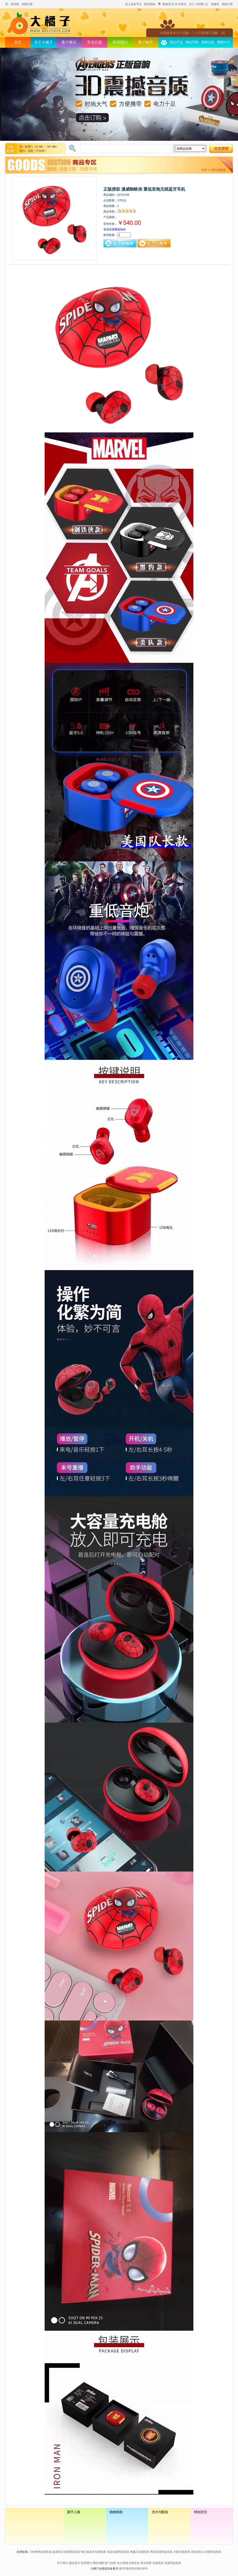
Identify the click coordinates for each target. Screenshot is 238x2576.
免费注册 (27, 4)
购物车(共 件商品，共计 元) (183, 4)
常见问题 (94, 42)
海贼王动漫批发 (139, 2551)
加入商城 (122, 2563)
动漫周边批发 (172, 2563)
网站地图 (98, 2563)
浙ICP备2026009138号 (133, 2568)
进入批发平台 (133, 4)
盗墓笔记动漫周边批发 (66, 2551)
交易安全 (134, 2563)
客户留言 (145, 42)
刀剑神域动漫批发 (40, 2551)
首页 (18, 42)
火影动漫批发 (181, 2551)
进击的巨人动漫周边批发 (206, 2551)
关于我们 (62, 2563)
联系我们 (120, 42)
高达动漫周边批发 (118, 2551)
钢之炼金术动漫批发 (93, 2551)
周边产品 (176, 42)
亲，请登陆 (12, 4)
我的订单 (227, 4)
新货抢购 (149, 4)
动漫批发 (158, 2563)
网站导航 (191, 42)
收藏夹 (215, 4)
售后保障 (146, 2563)
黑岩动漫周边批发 (161, 2551)
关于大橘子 (43, 42)
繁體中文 (223, 42)
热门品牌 (110, 2563)
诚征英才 (74, 2563)
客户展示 (69, 42)
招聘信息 (207, 42)
